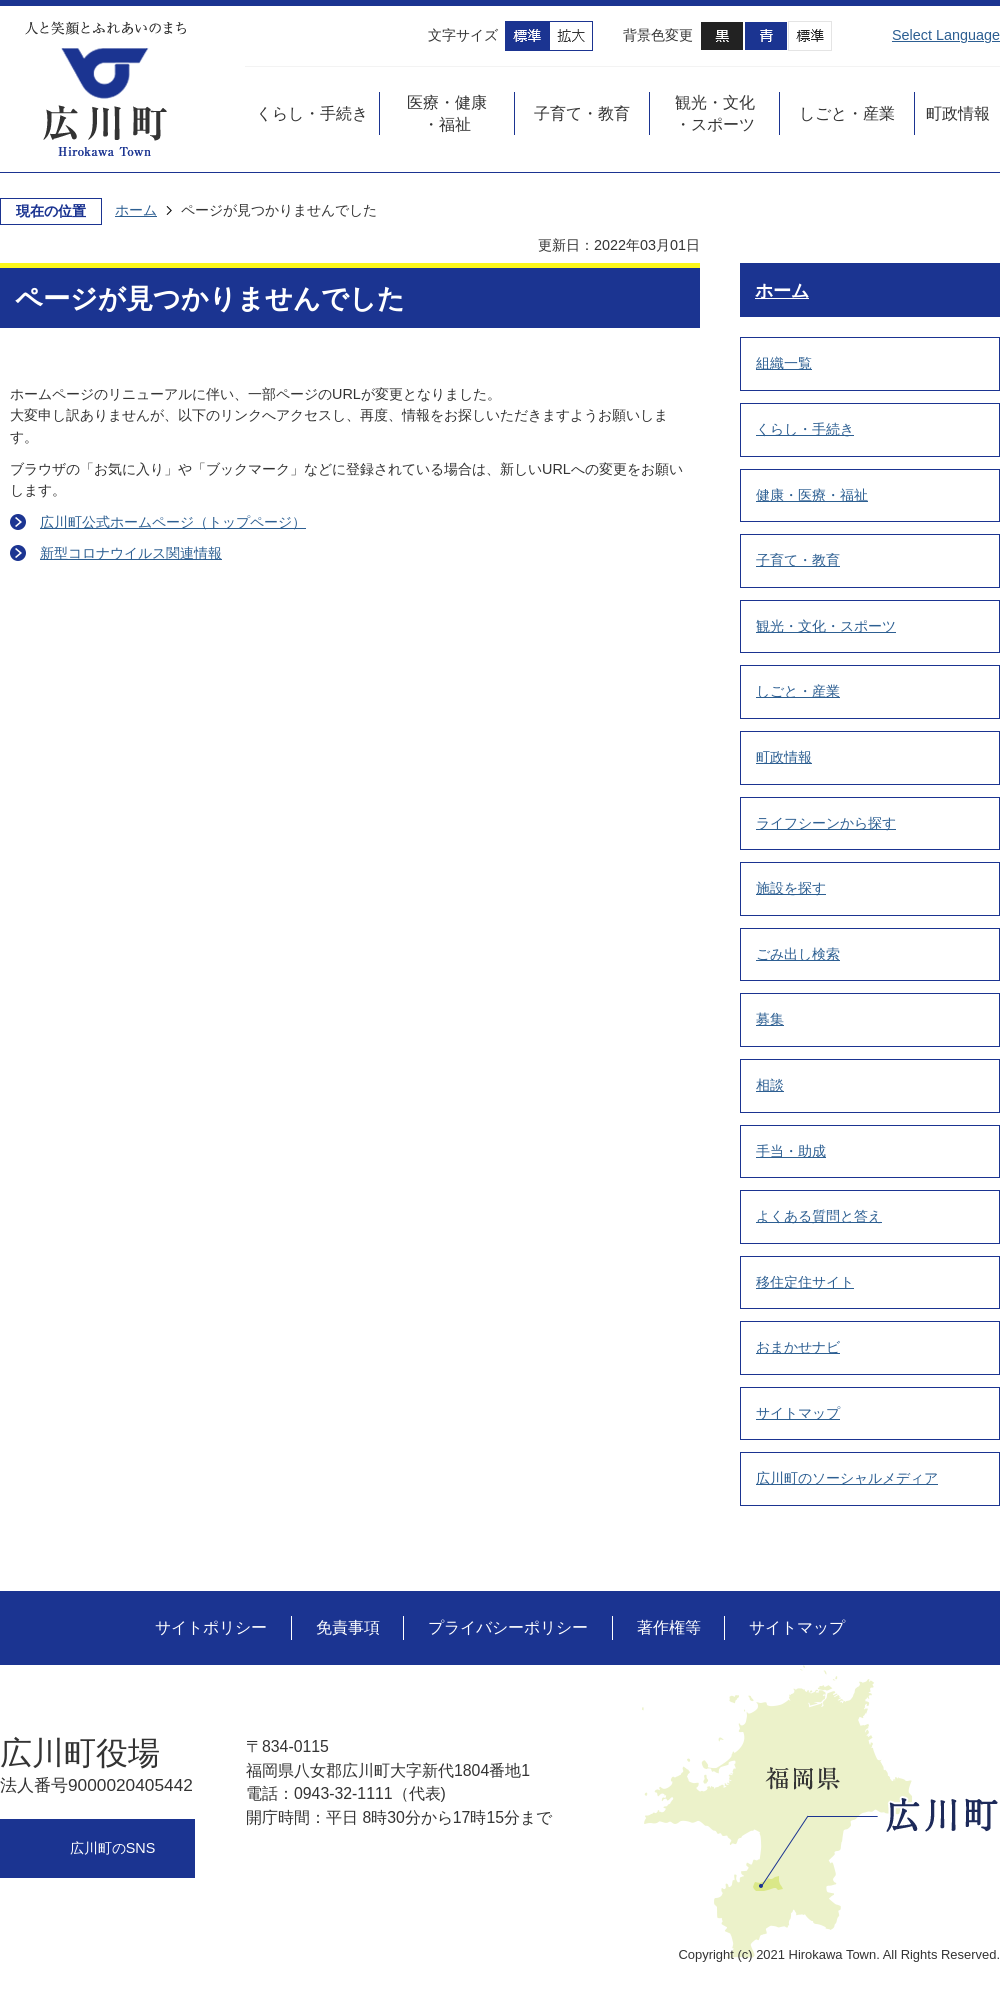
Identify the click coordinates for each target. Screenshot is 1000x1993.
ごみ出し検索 (798, 954)
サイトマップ (798, 1413)
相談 (770, 1085)
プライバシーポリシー (508, 1627)
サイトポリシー (211, 1627)
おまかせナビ (798, 1347)
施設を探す (791, 888)
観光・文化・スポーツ (826, 626)
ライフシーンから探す (826, 823)
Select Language (946, 35)
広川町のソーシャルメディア (847, 1478)
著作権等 (669, 1627)
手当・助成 (791, 1151)
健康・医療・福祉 (812, 495)
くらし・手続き (805, 429)
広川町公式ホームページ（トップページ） (173, 522)
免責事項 (348, 1627)
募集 (770, 1019)
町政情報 (784, 757)
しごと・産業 (798, 691)
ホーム (136, 210)
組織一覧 (784, 363)
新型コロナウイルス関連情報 (131, 553)
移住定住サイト (805, 1282)
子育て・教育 (798, 560)
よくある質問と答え (819, 1216)
